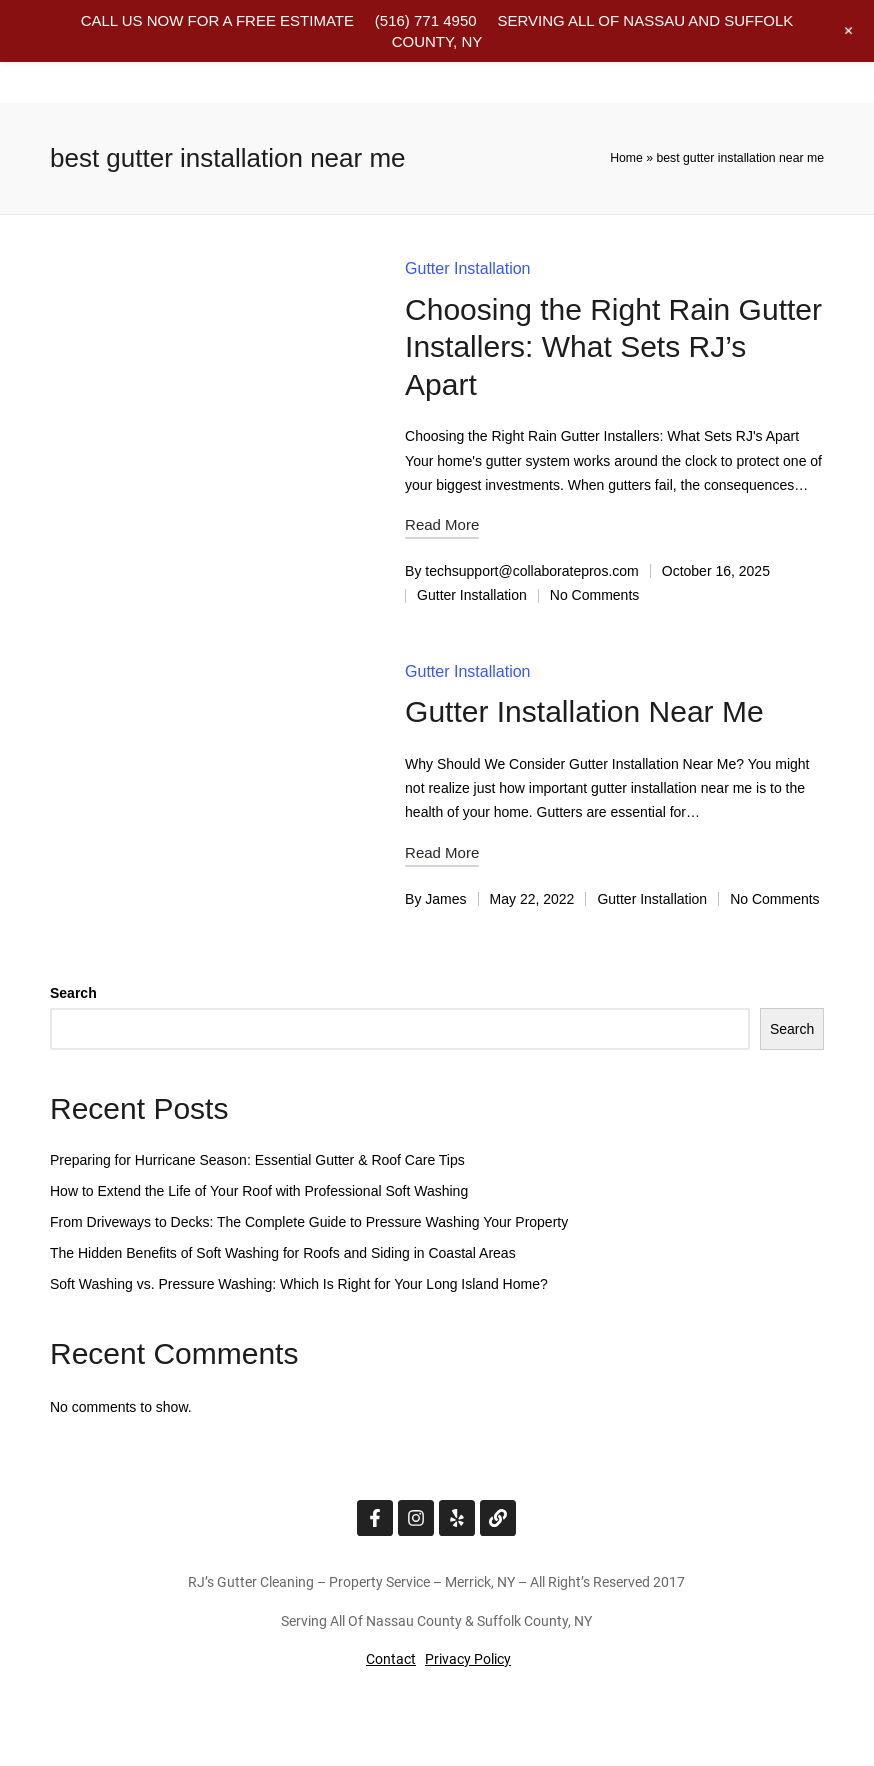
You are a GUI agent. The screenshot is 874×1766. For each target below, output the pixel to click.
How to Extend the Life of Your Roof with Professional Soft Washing (259, 1191)
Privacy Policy (468, 1659)
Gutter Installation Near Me (584, 711)
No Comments (594, 595)
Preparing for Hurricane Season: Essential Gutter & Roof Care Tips (257, 1160)
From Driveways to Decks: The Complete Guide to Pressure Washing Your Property (309, 1222)
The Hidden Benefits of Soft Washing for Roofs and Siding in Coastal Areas (283, 1253)
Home (626, 158)
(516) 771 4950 (426, 20)
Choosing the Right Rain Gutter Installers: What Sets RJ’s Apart (613, 347)
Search (73, 993)
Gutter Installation (467, 268)
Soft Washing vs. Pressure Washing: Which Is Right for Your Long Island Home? (299, 1284)
